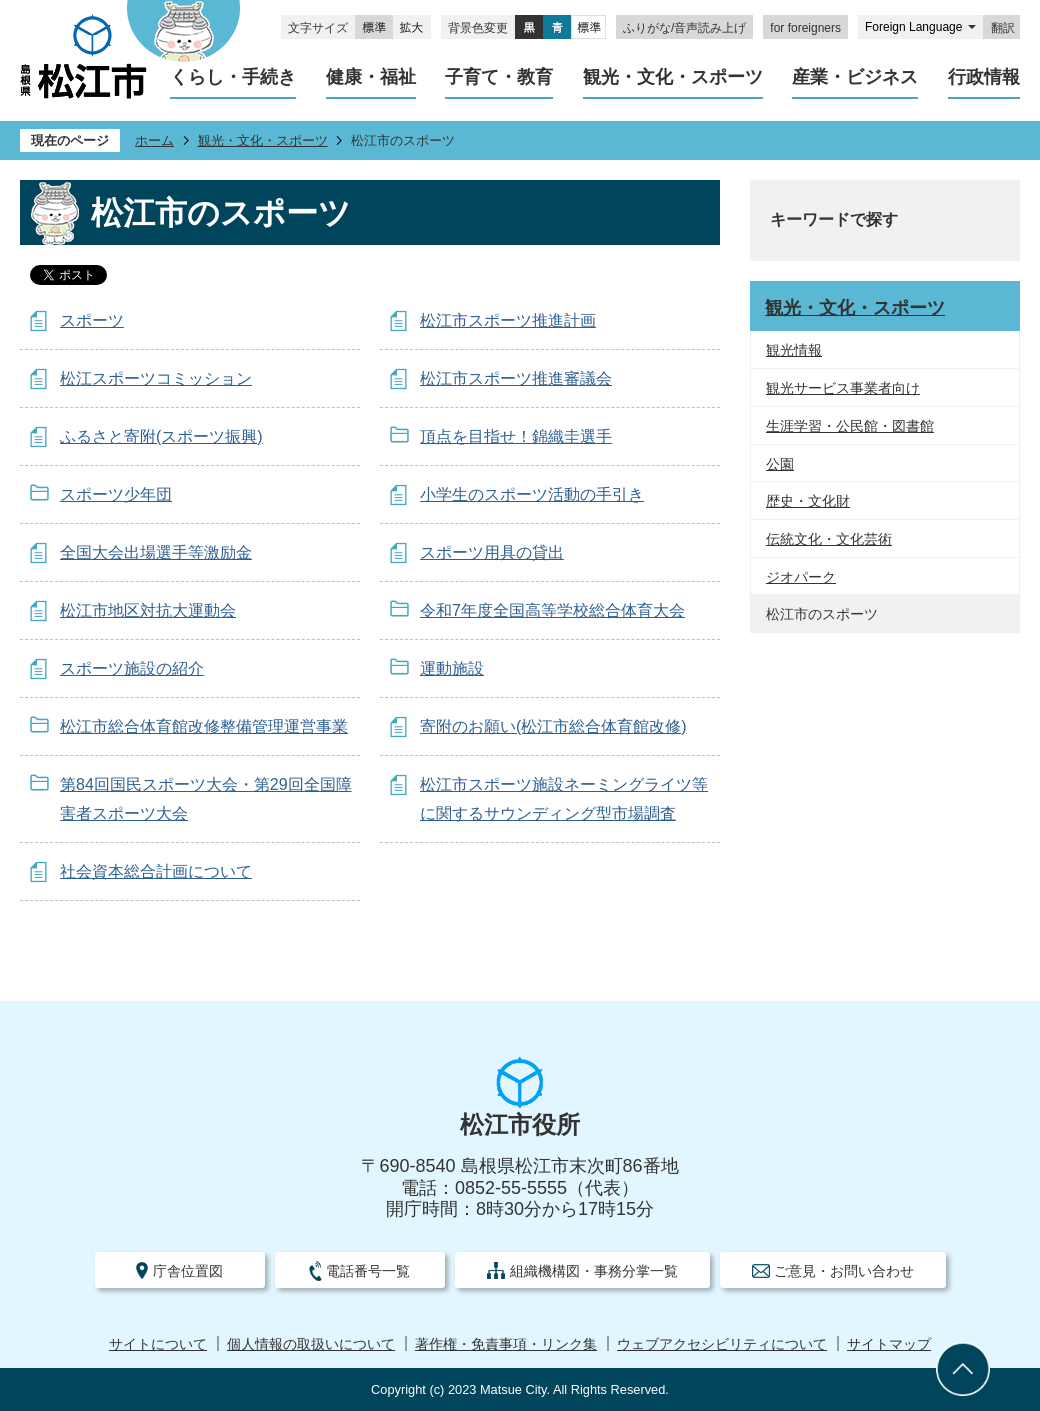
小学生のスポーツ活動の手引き (532, 494)
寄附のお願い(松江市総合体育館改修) (553, 726)
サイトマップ (889, 1344)
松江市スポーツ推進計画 (508, 320)
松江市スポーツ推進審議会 (516, 378)
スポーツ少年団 (116, 494)
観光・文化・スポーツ (263, 140)
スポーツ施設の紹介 (132, 668)
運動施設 (452, 668)
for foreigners (805, 28)
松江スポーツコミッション (156, 378)
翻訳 (1003, 28)
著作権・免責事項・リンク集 (506, 1344)
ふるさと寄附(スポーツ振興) (161, 436)
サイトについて (158, 1344)
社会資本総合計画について (156, 871)
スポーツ (92, 320)
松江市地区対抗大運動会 (148, 610)
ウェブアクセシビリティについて (722, 1344)
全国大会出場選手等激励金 (156, 552)
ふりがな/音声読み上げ (684, 28)
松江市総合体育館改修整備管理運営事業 (204, 726)
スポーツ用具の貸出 (492, 552)
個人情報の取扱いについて (311, 1344)
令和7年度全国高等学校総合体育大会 (552, 610)
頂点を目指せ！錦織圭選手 (516, 436)
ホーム (154, 140)
